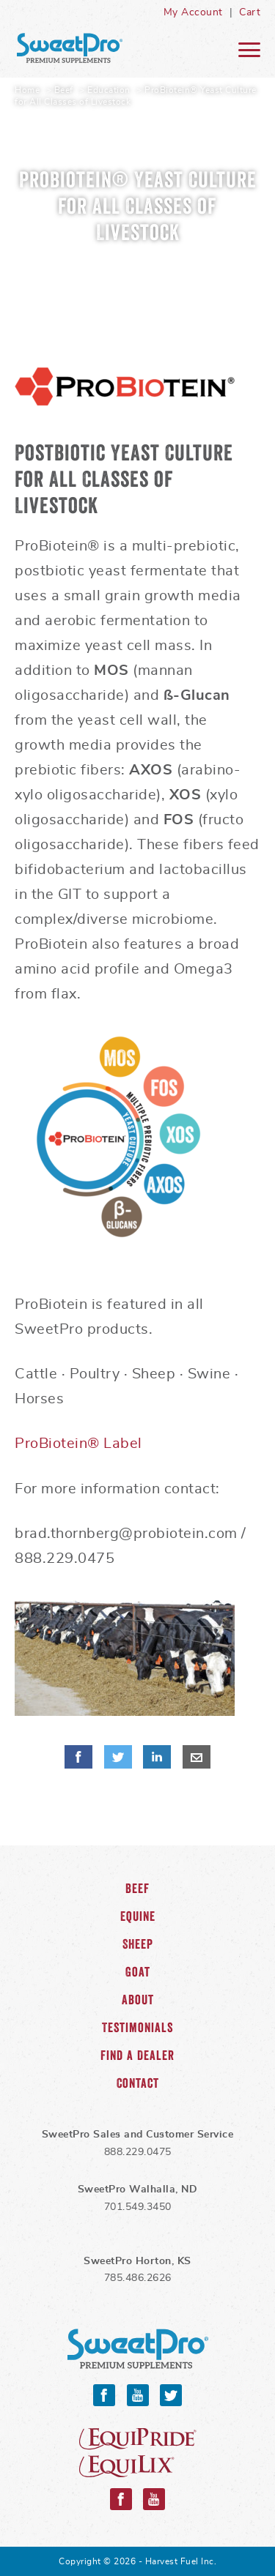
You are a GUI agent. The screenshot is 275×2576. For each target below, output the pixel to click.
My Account (193, 12)
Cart (249, 12)
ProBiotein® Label (78, 1443)
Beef (63, 90)
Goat (137, 1972)
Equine (137, 1916)
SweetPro (138, 2348)
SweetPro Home (70, 48)
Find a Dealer (137, 2055)
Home (27, 90)
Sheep (137, 1944)
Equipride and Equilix (138, 2452)
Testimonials (137, 2028)
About (138, 2000)
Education (109, 90)
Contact (138, 2083)
